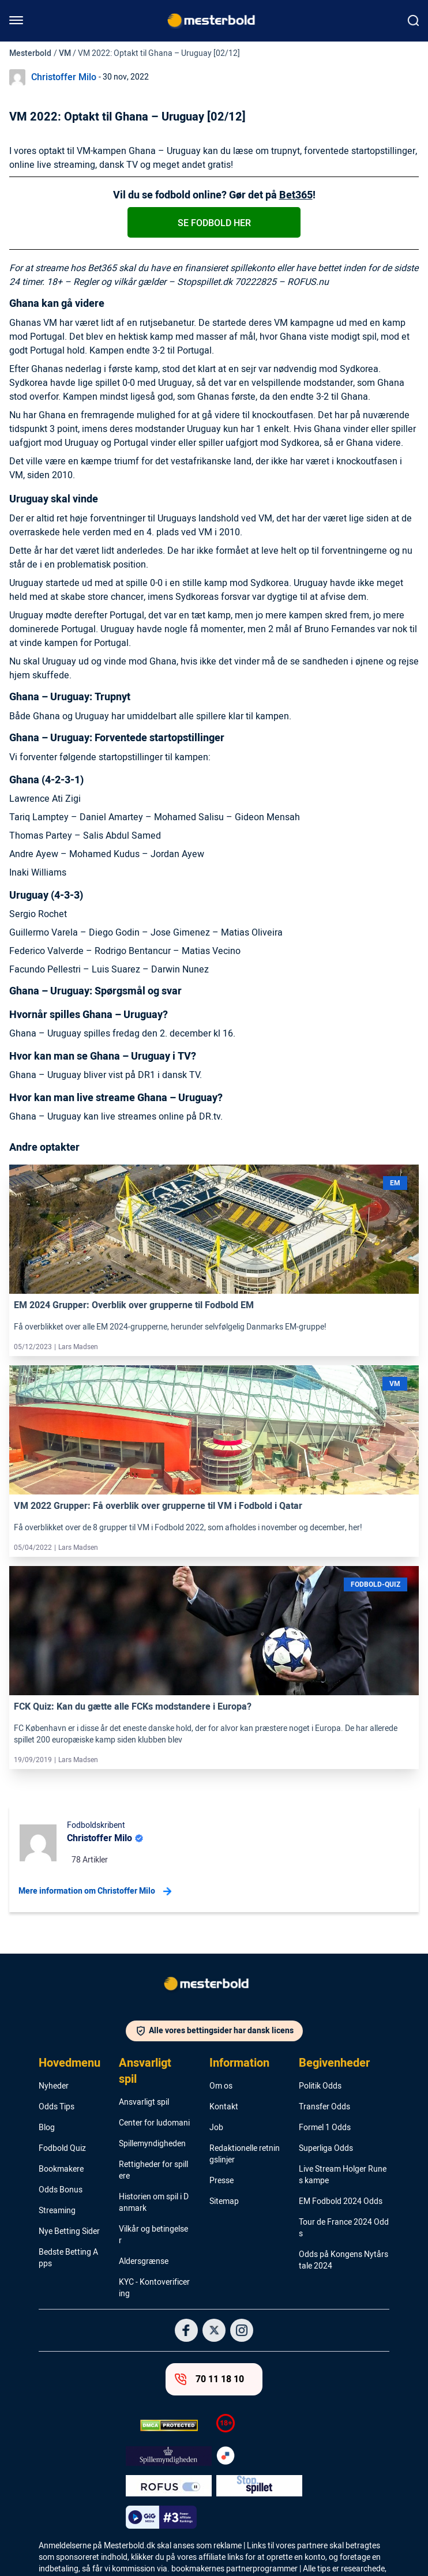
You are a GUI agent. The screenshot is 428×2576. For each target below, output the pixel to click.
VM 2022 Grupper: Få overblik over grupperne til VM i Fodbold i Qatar (158, 1506)
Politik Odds (320, 2086)
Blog (47, 2128)
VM (65, 53)
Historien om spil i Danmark (154, 2202)
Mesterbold (30, 53)
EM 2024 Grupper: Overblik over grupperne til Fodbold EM (134, 1305)
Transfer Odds (324, 2107)
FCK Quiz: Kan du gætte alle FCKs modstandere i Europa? (132, 1707)
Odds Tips (56, 2107)
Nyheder (54, 2086)
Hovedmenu (69, 2063)
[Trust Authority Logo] (169, 2456)
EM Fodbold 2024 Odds (340, 2201)
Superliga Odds (326, 2148)
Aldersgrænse (143, 2261)
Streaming (57, 2211)
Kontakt (223, 2107)
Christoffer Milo (63, 77)
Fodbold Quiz (62, 2148)
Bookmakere (61, 2169)
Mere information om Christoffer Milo (94, 1891)
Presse (221, 2181)
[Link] (214, 1229)
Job (216, 2128)
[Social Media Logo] (186, 2330)
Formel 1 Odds (325, 2128)
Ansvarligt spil (145, 2071)
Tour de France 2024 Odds (344, 2228)
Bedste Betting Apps (68, 2258)
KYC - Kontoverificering (154, 2288)
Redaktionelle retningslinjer (244, 2154)
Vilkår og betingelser (153, 2235)
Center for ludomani (154, 2123)
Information (239, 2063)
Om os (220, 2086)
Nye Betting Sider (69, 2231)
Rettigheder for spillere (153, 2170)
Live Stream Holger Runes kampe (342, 2175)
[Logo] (214, 1985)
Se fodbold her (214, 223)
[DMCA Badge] (169, 2425)
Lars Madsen (78, 1346)
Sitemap (224, 2201)
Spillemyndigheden (152, 2144)
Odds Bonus (60, 2190)
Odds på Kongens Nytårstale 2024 (343, 2260)
